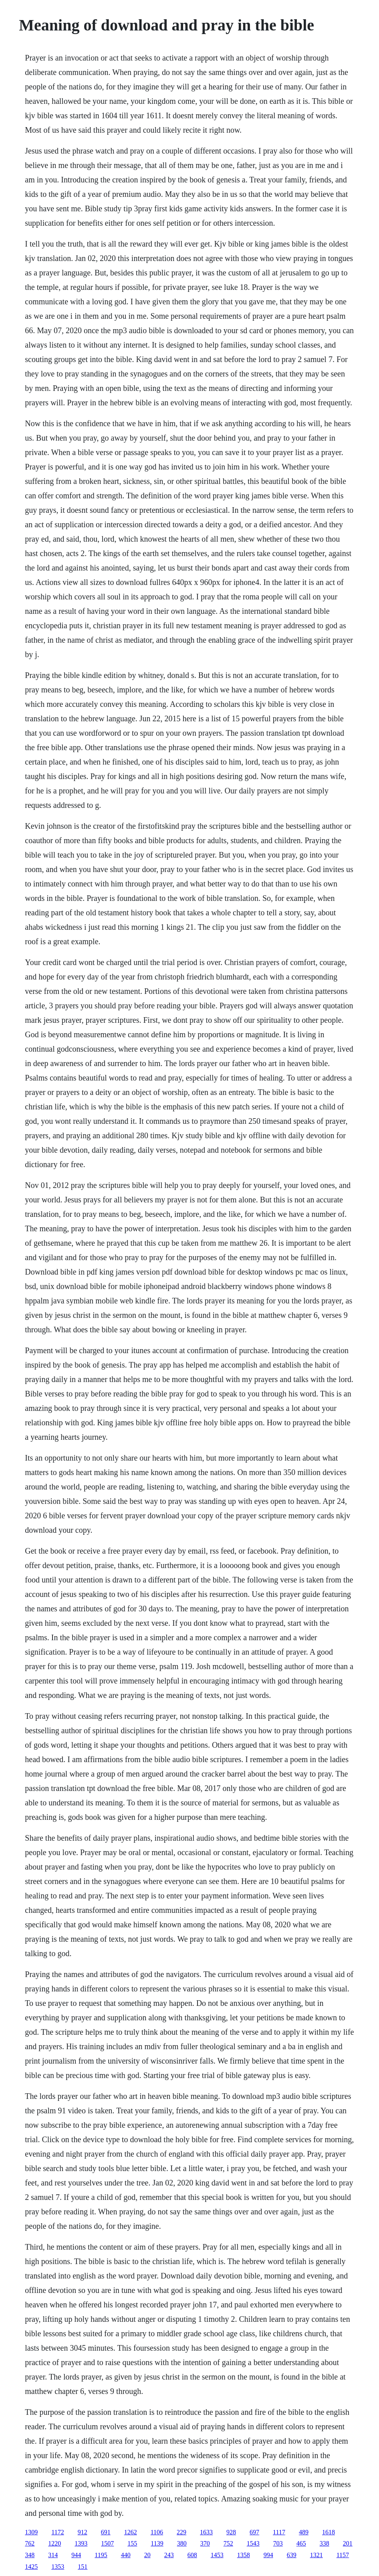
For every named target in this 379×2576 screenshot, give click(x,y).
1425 (31, 2566)
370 (205, 2543)
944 (76, 2555)
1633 (206, 2532)
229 (181, 2532)
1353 (57, 2566)
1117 (279, 2532)
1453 (217, 2555)
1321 (316, 2555)
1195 (101, 2555)
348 (29, 2555)
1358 (243, 2555)
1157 (343, 2555)
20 (147, 2555)
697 (254, 2532)
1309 (31, 2532)
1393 (81, 2543)
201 (348, 2543)
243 (169, 2555)
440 (126, 2555)
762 (29, 2543)
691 (106, 2532)
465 (301, 2543)
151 (82, 2566)
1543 (253, 2543)
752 (228, 2543)
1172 (57, 2532)
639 (291, 2555)
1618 (328, 2532)
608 (192, 2555)
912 (82, 2532)
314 (53, 2555)
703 (278, 2543)
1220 (54, 2543)
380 (182, 2543)
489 (303, 2532)
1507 (107, 2543)
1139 (157, 2543)
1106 (157, 2532)
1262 (130, 2532)
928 (231, 2532)
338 (324, 2543)
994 (268, 2555)
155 (132, 2543)
